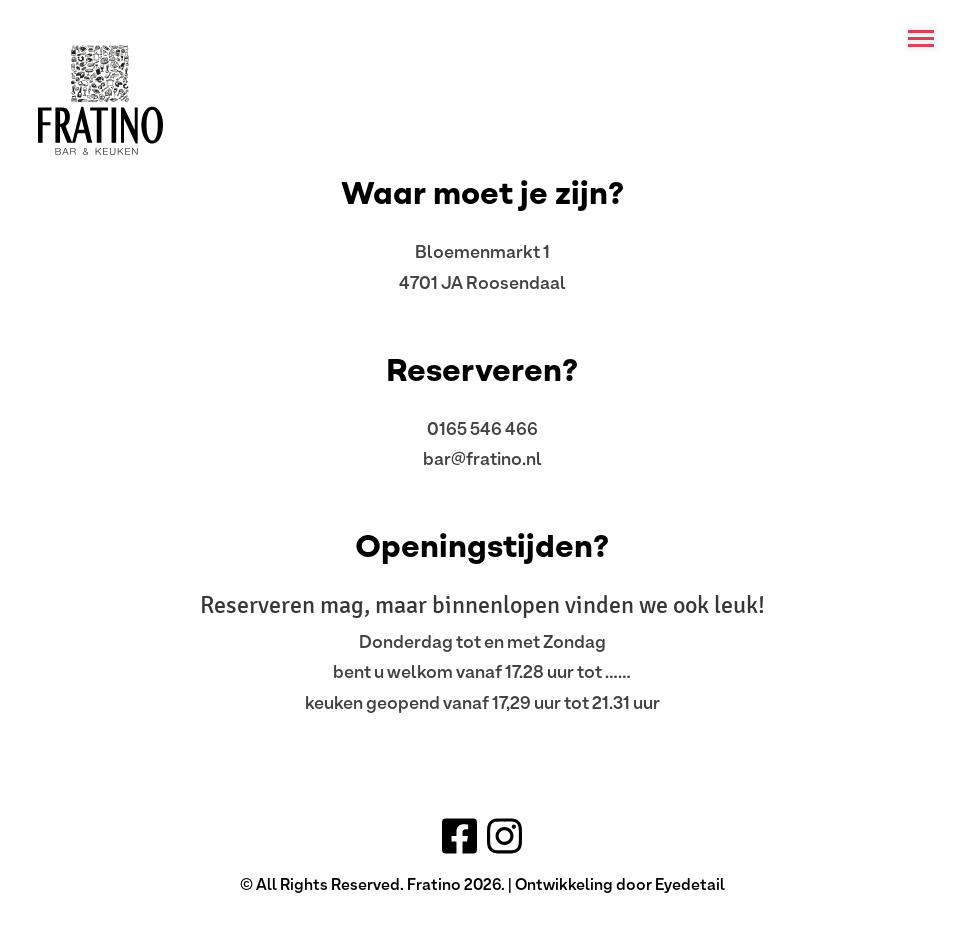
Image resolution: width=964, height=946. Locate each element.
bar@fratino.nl (482, 458)
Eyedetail (690, 884)
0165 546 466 (482, 428)
